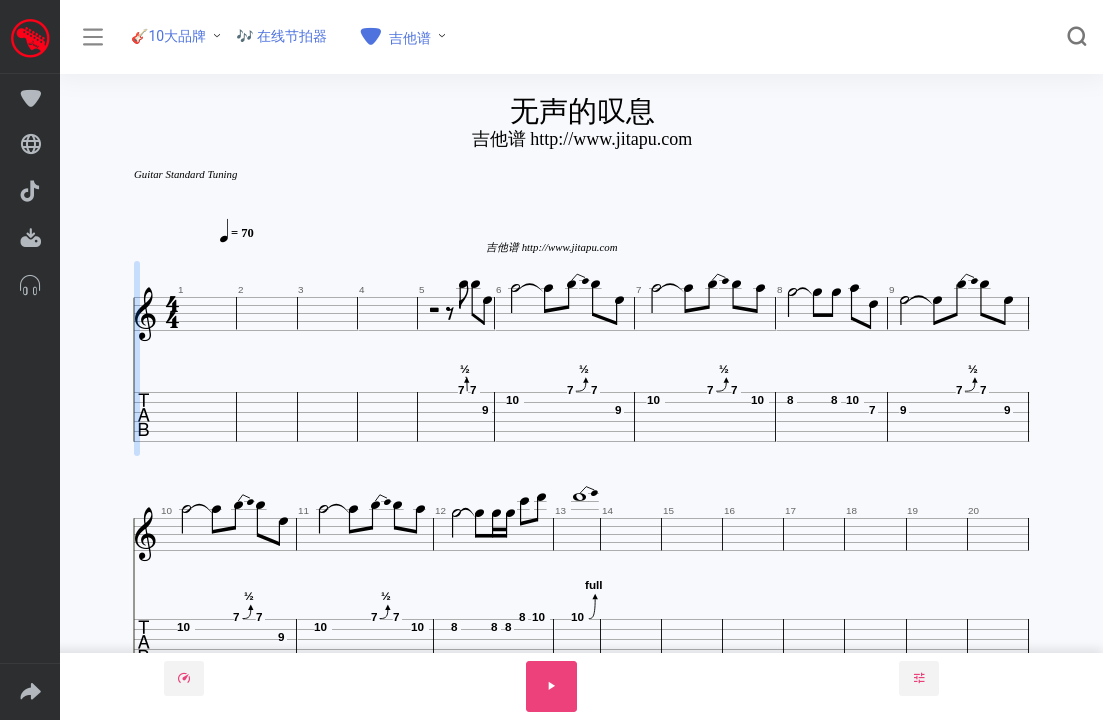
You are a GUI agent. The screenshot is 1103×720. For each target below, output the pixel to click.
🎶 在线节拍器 (281, 36)
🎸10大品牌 (168, 36)
